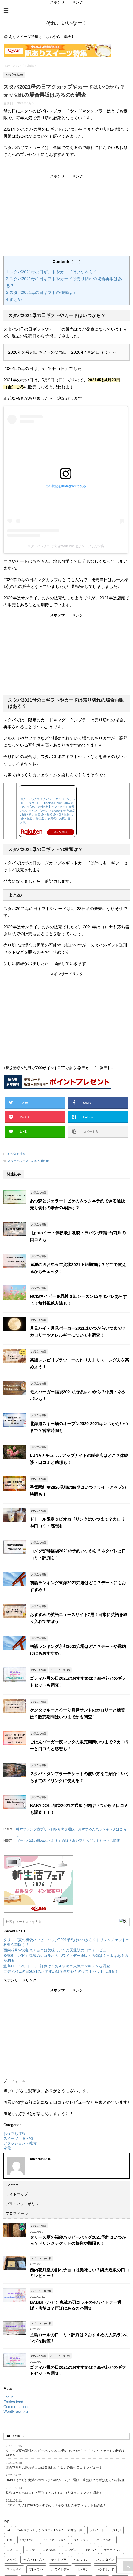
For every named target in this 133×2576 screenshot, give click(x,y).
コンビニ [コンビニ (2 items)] (71, 2550)
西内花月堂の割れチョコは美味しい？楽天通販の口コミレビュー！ (58, 1950)
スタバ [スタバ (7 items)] (11, 2559)
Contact (12, 2185)
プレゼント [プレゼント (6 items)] (36, 2569)
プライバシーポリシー (24, 2204)
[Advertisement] (66, 215)
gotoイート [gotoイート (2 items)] (97, 2530)
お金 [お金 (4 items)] (10, 2540)
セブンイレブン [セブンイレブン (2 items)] (33, 2559)
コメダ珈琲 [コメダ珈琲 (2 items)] (49, 2550)
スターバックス (18, 1161)
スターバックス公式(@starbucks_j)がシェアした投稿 (66, 546)
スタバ (34, 1161)
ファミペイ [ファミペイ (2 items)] (14, 2569)
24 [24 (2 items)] (8, 2530)
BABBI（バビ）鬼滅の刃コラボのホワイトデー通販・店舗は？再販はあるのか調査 (65, 2480)
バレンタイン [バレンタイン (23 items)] (105, 2559)
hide (76, 262)
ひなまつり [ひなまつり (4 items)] (27, 2540)
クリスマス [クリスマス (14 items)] (81, 2540)
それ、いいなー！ (66, 23)
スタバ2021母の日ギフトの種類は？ (41, 292)
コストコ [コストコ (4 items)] (13, 2550)
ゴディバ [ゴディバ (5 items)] (90, 2550)
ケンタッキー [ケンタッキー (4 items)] (105, 2540)
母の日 (45, 1161)
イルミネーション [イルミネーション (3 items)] (54, 2540)
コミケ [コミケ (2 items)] (30, 2550)
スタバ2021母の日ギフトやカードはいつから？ (51, 272)
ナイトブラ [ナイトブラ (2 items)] (58, 2559)
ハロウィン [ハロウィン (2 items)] (81, 2559)
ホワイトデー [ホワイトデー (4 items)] (60, 2569)
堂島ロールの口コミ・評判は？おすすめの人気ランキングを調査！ (58, 1966)
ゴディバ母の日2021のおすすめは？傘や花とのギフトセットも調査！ (70, 1840)
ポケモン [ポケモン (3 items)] (83, 2569)
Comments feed (16, 2407)
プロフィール (17, 2213)
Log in (8, 2397)
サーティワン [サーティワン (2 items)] (113, 2550)
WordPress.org (15, 2411)
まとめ (14, 299)
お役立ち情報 (16, 1154)
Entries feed (13, 2402)
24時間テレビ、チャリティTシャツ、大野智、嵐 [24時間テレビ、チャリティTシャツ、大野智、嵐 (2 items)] (49, 2530)
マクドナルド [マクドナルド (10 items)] (105, 2569)
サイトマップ (17, 2194)
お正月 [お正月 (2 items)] (116, 2530)
